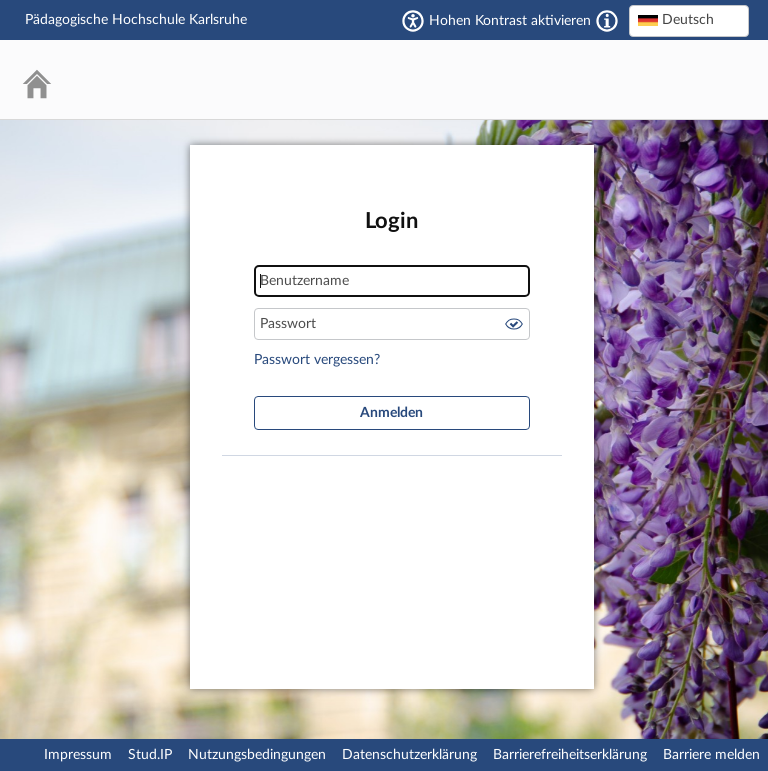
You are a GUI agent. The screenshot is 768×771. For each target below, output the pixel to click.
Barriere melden (711, 755)
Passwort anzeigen (514, 324)
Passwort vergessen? (317, 360)
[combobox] (689, 21)
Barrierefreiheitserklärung (570, 755)
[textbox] (689, 20)
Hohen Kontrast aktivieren (510, 21)
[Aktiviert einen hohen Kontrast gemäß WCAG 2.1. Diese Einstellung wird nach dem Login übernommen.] (607, 21)
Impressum (78, 755)
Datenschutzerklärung (409, 755)
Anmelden (391, 413)
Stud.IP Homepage (673, 79)
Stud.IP (150, 755)
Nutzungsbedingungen (257, 755)
